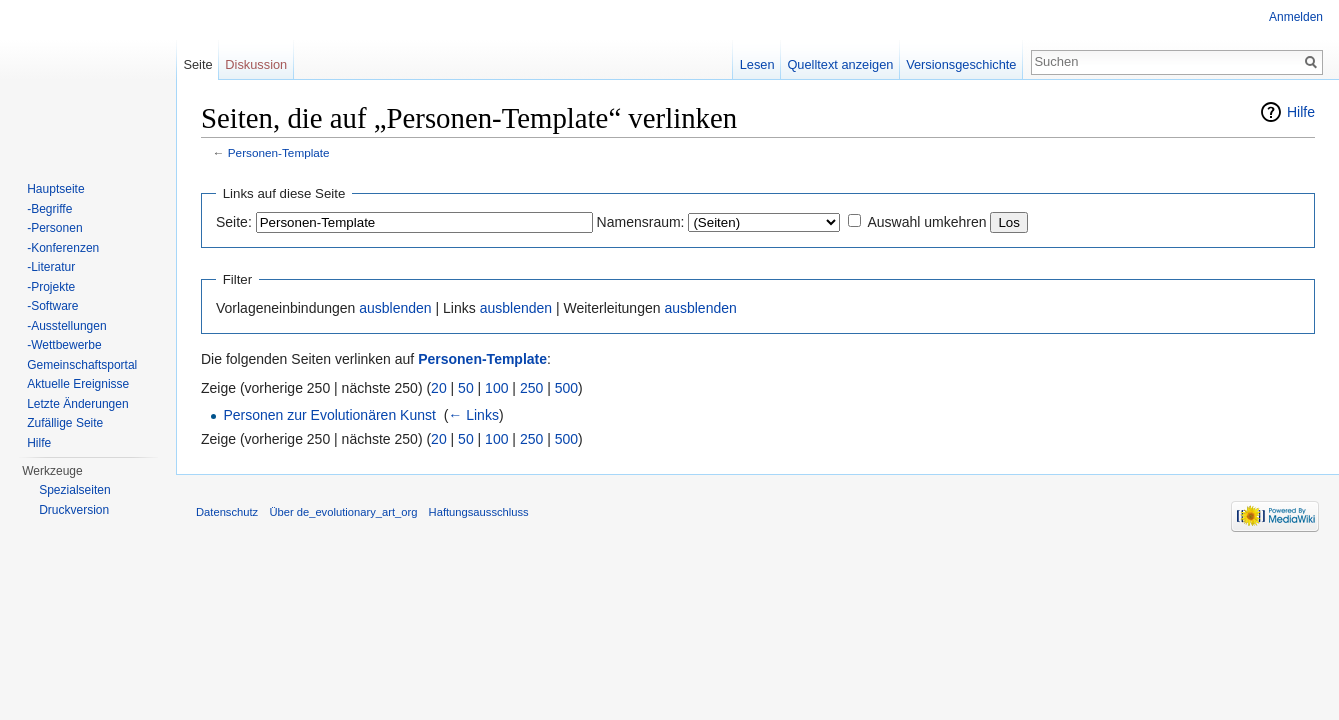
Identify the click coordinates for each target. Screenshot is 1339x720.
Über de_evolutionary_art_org (343, 512)
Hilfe (1301, 112)
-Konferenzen (63, 248)
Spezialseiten (74, 490)
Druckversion (74, 510)
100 (496, 388)
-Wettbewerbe (64, 345)
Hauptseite (55, 189)
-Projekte (51, 287)
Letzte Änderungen (77, 404)
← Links (473, 415)
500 (566, 388)
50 (466, 388)
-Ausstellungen (66, 326)
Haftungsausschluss (479, 512)
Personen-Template (279, 152)
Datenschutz (227, 512)
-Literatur (51, 267)
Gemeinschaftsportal (82, 365)
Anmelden (1296, 17)
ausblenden (395, 308)
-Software (52, 306)
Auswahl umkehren (926, 222)
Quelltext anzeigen (840, 64)
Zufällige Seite (65, 423)
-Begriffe (49, 209)
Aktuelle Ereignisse (78, 384)
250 (531, 388)
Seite (197, 64)
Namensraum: (641, 222)
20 (439, 388)
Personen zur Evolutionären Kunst (329, 415)
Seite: (234, 222)
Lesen (757, 64)
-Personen (54, 228)
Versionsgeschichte (961, 64)
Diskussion (256, 64)
